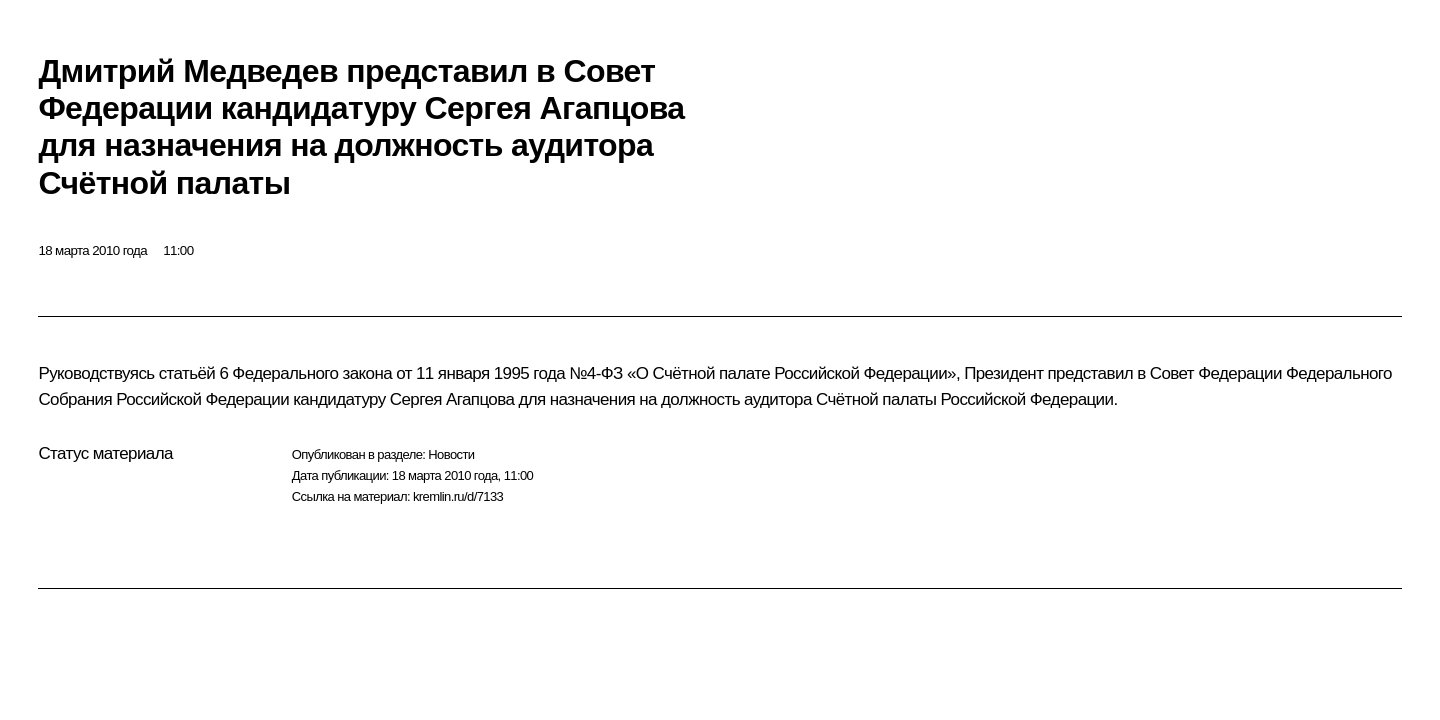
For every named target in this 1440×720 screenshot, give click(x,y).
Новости (451, 454)
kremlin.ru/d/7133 (458, 496)
